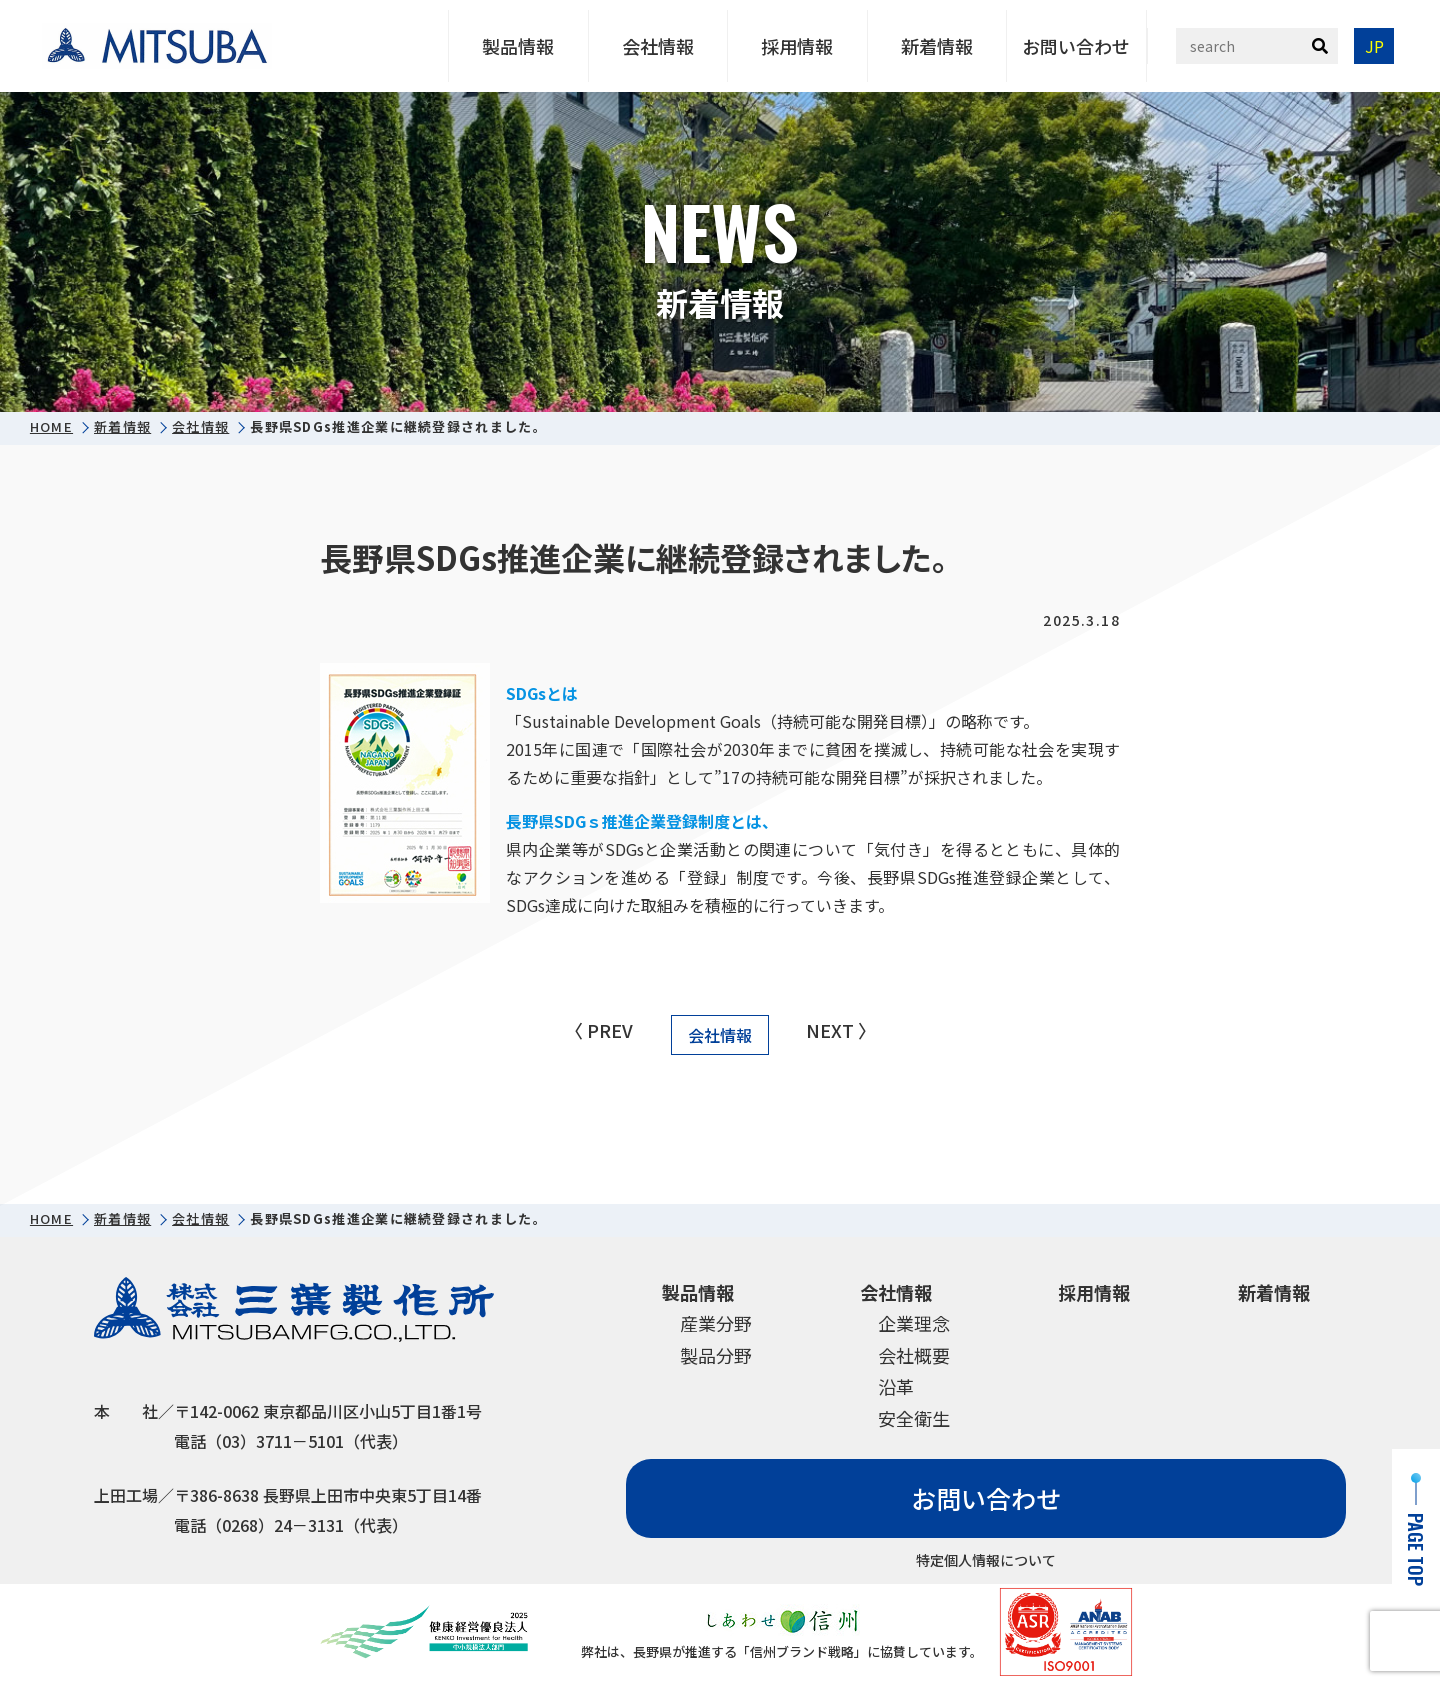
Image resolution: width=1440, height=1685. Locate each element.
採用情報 (797, 46)
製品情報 (518, 46)
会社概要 (914, 1355)
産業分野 (716, 1323)
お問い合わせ (1076, 46)
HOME (51, 427)
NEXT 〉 (841, 1030)
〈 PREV (599, 1030)
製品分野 (716, 1355)
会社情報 (658, 46)
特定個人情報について (986, 1560)
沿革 (896, 1386)
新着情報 (937, 46)
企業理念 (914, 1323)
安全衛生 (914, 1418)
